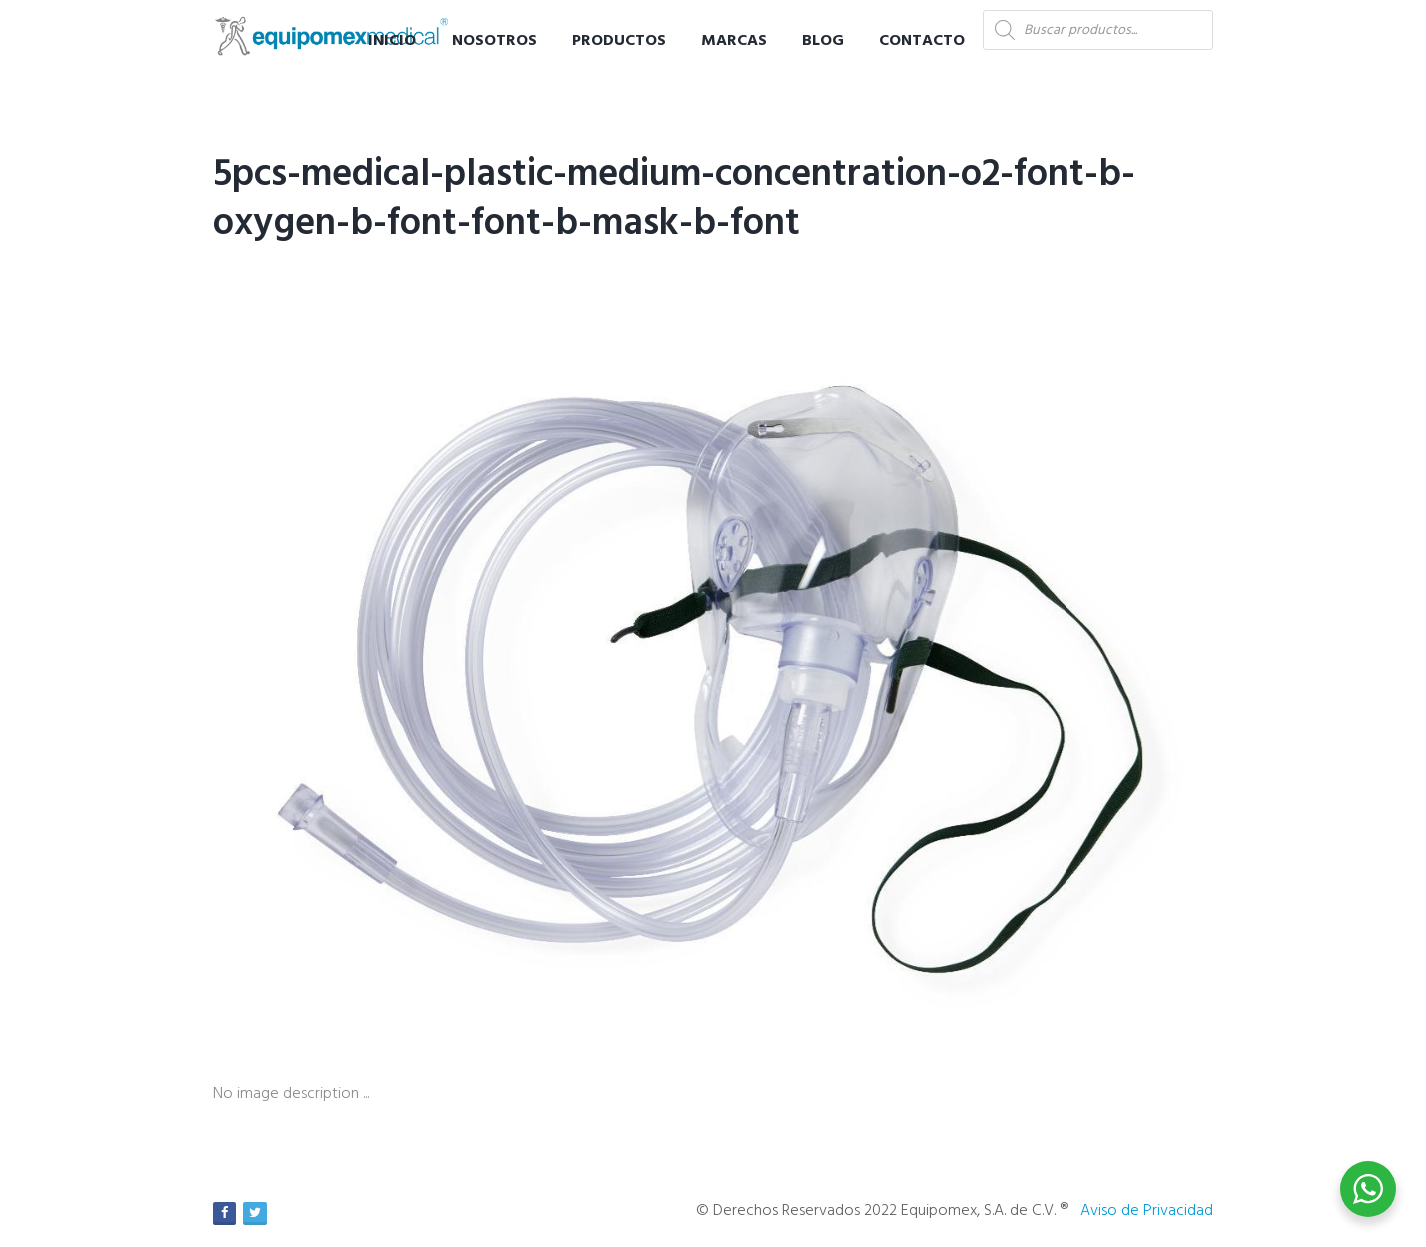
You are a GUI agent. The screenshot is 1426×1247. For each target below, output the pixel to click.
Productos (619, 41)
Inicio (392, 41)
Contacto (922, 41)
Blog (823, 41)
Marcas (734, 41)
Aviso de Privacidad (1146, 1211)
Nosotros (494, 41)
